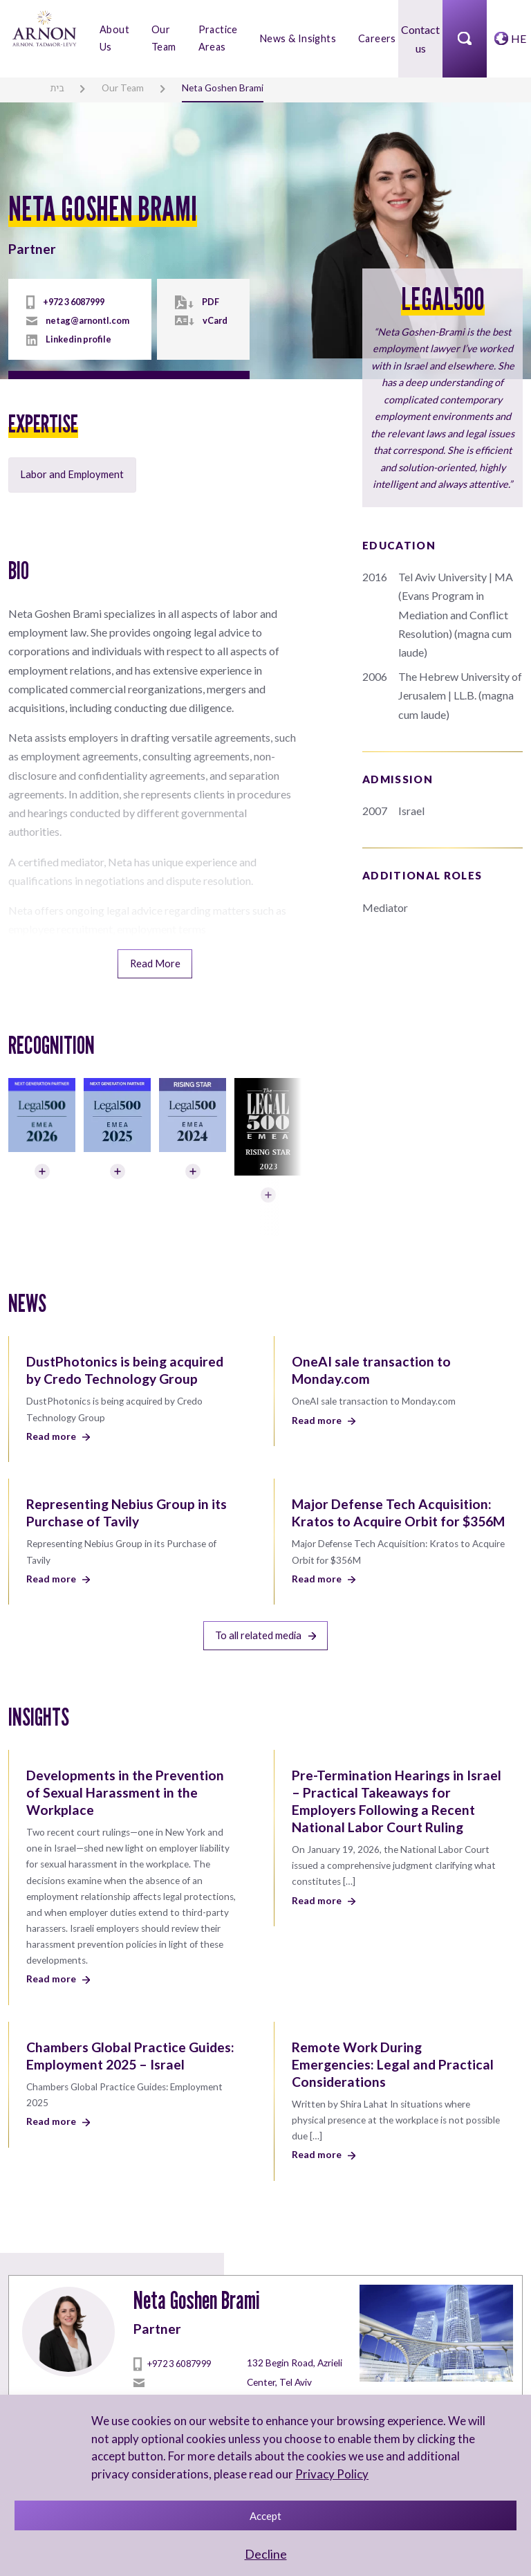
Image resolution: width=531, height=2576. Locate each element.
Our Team (163, 38)
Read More (155, 961)
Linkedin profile (78, 339)
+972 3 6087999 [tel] (73, 301)
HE (518, 38)
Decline (266, 2553)
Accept (265, 2516)
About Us (114, 38)
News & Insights (298, 38)
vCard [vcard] (215, 320)
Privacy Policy (332, 2474)
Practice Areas (218, 38)
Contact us (420, 38)
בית (57, 87)
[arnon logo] (44, 27)
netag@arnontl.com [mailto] (87, 320)
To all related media (265, 1630)
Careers (377, 38)
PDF (210, 301)
